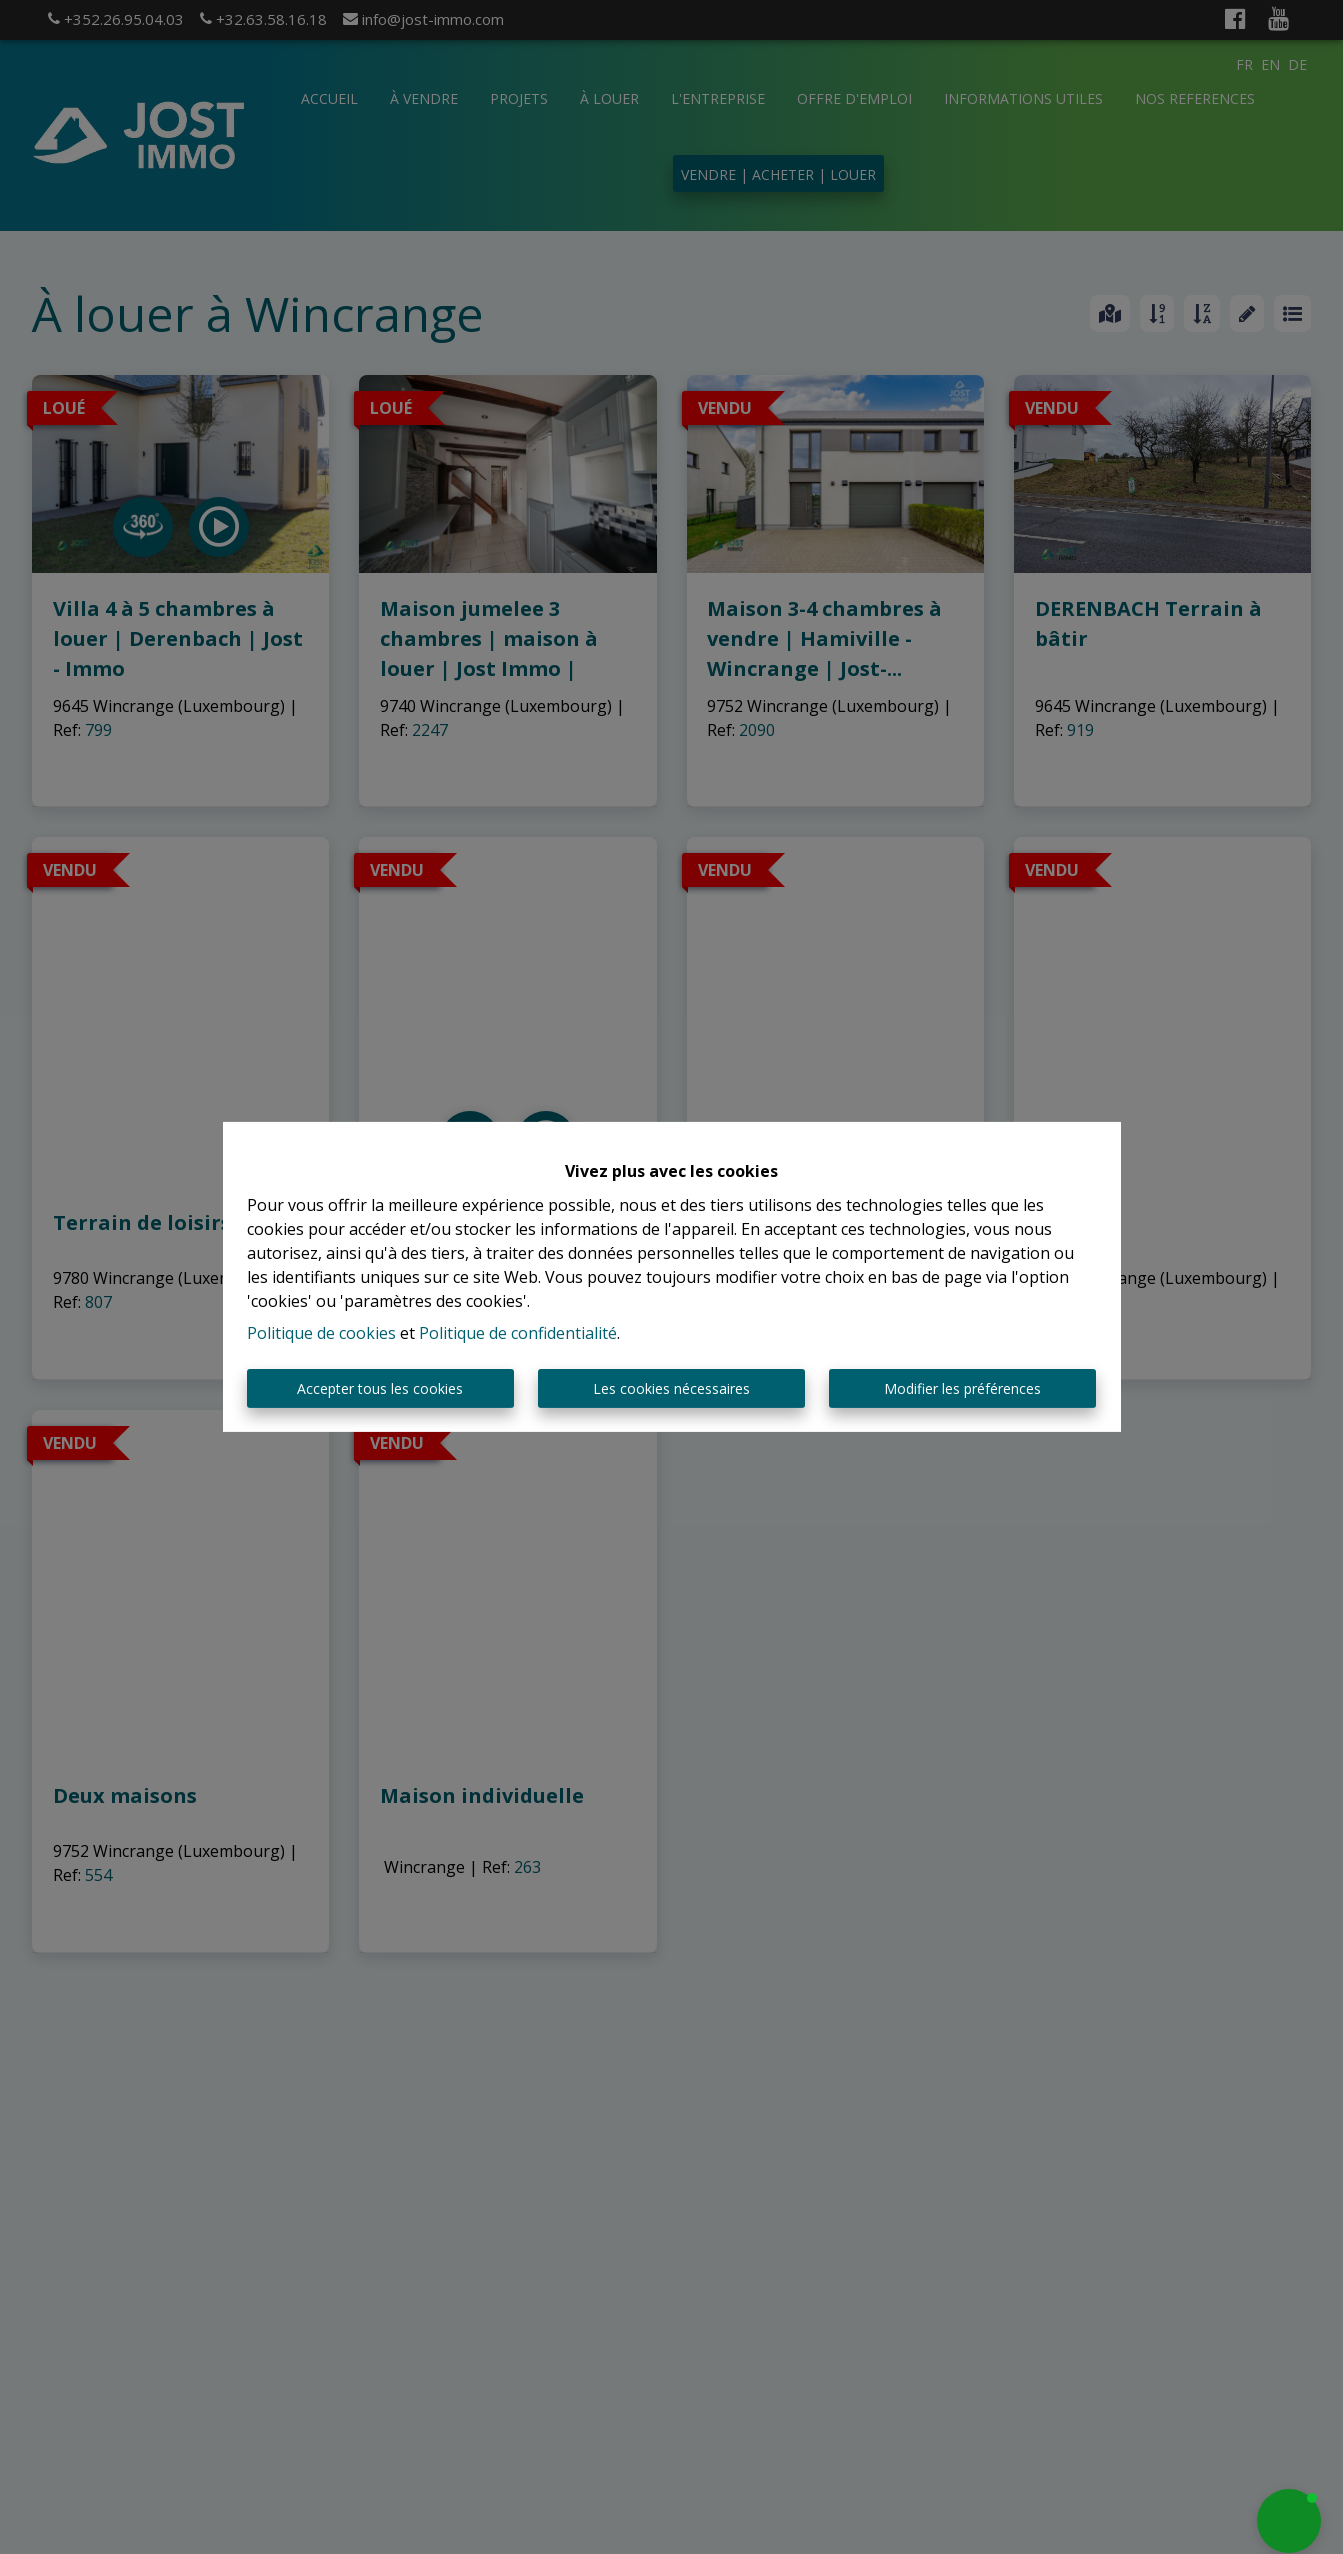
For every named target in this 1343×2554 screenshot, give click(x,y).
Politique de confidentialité (518, 1333)
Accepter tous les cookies (380, 1388)
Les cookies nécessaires (671, 1388)
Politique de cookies (321, 1333)
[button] (1289, 2521)
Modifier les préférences (962, 1388)
